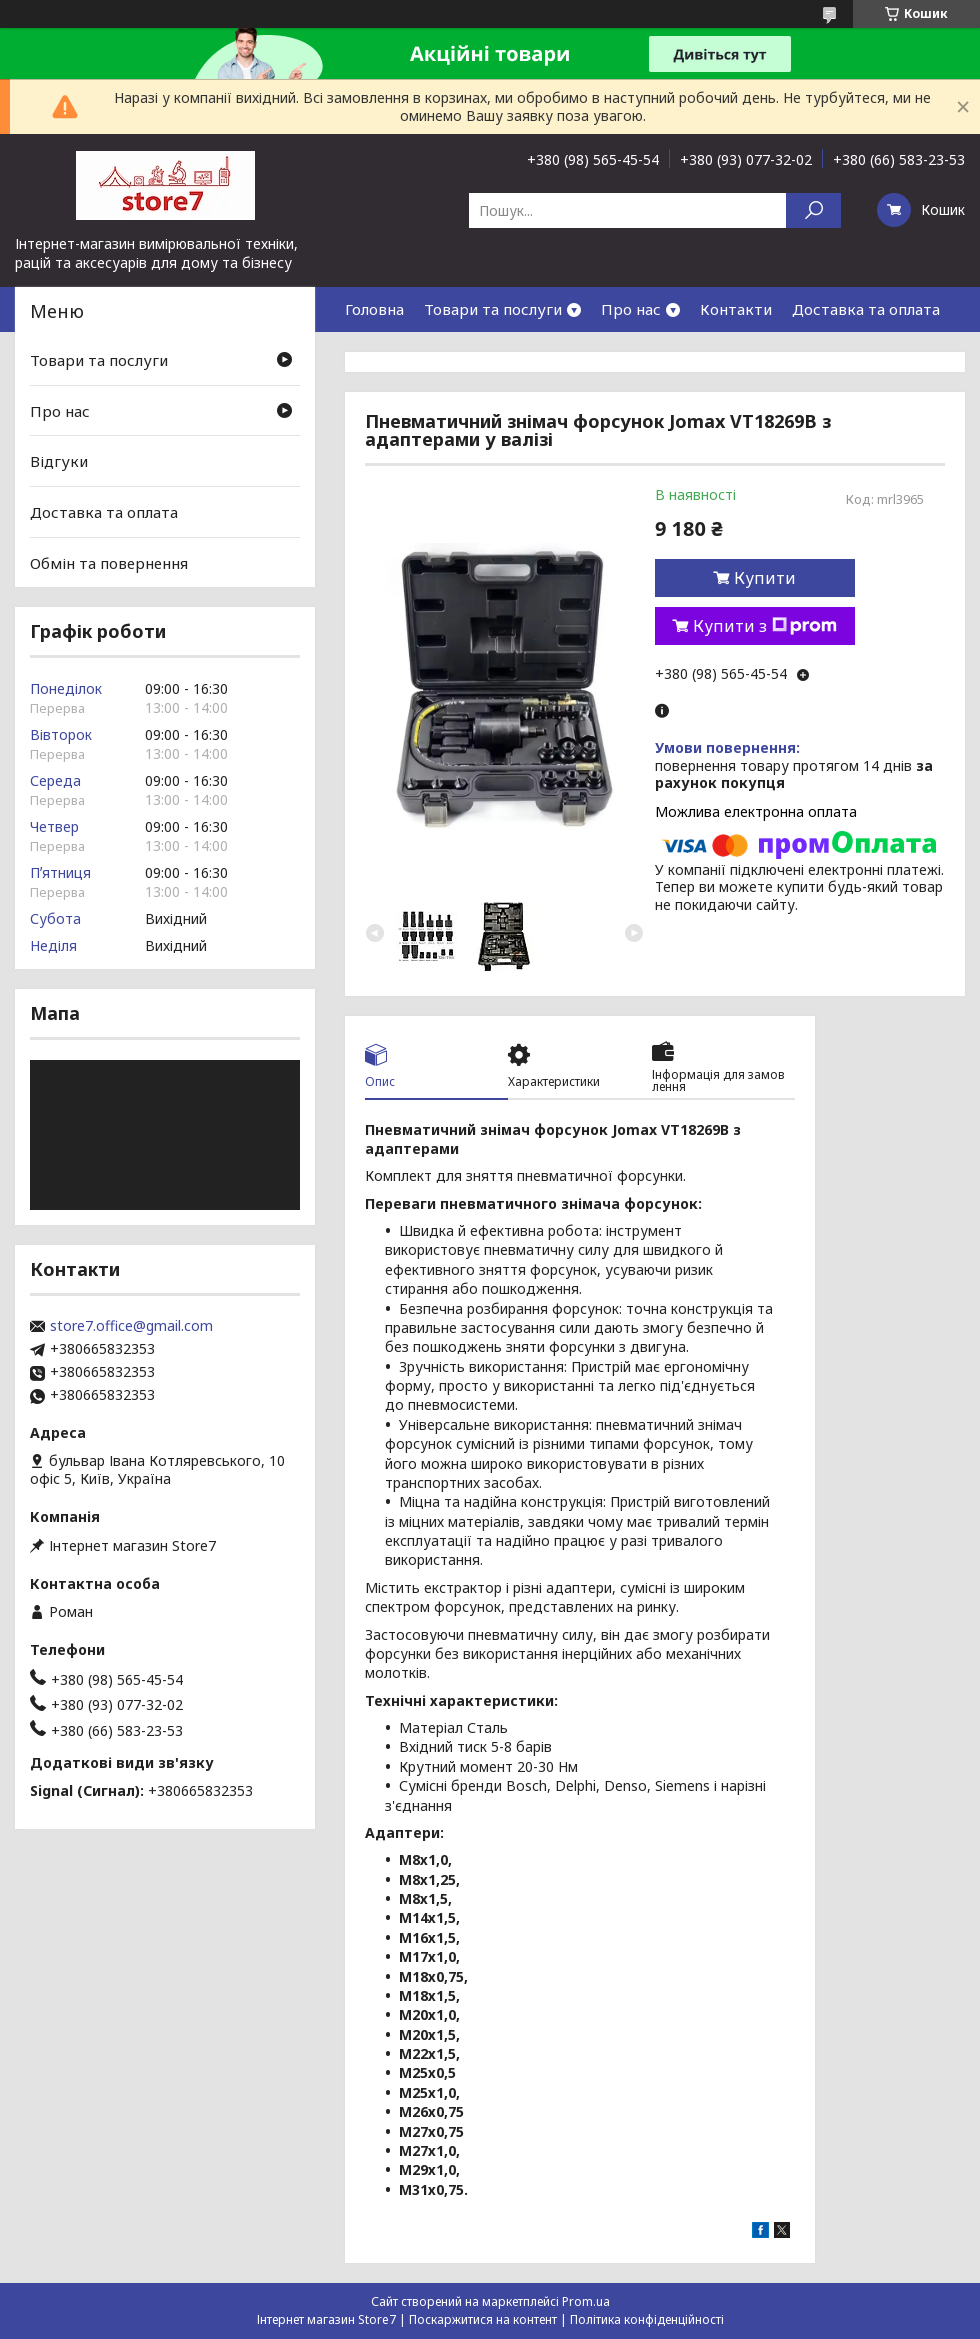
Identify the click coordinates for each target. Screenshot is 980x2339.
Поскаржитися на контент (483, 2319)
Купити (765, 578)
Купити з (765, 626)
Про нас (631, 309)
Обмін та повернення (109, 562)
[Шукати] (813, 210)
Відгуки (59, 461)
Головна (374, 309)
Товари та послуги (493, 309)
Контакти (736, 309)
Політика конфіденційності (647, 2319)
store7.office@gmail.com (131, 1326)
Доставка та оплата (866, 309)
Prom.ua (586, 2301)
